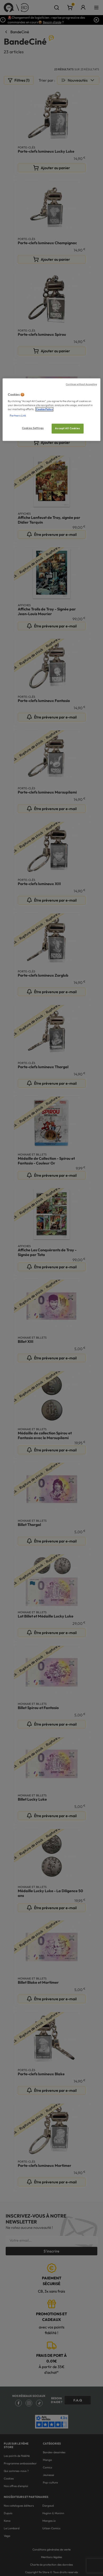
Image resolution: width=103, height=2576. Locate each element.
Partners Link (18, 415)
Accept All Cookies (67, 428)
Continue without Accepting (81, 384)
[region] (51, 409)
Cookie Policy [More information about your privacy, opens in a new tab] (44, 409)
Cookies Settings (33, 428)
